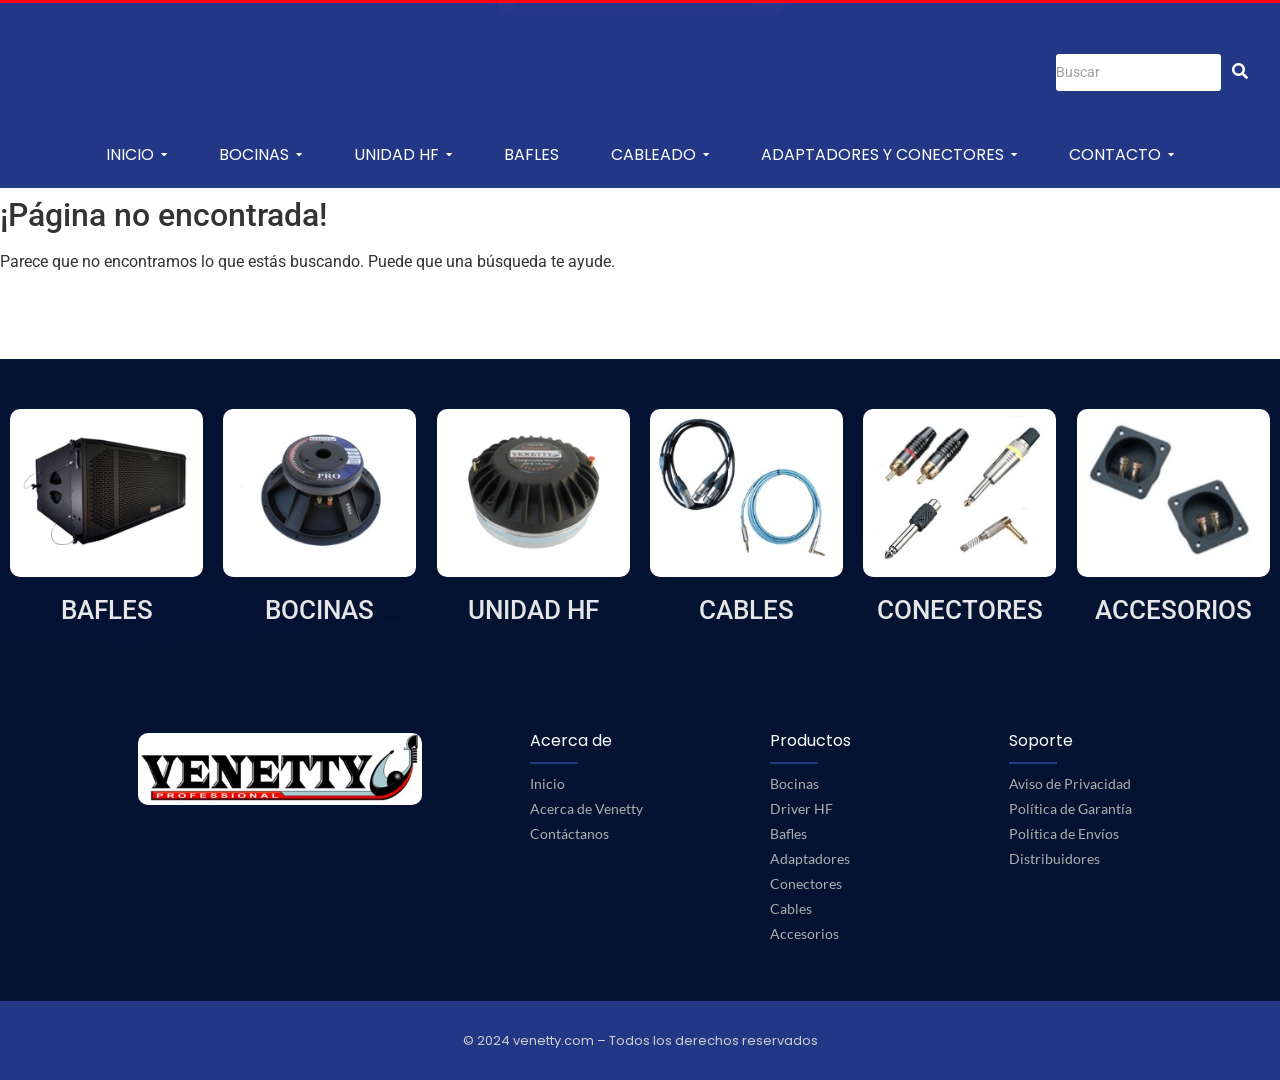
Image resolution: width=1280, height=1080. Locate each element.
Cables (791, 908)
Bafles (788, 833)
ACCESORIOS (1173, 610)
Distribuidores (1054, 858)
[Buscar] (1138, 72)
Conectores (806, 883)
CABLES (746, 610)
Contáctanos (569, 833)
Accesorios (804, 933)
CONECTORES (960, 610)
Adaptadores (810, 858)
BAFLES (107, 610)
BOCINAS (319, 610)
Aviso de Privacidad (1070, 783)
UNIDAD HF (533, 610)
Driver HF (801, 808)
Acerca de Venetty (586, 808)
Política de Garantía (1070, 808)
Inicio (547, 783)
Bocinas (794, 783)
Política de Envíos (1064, 833)
